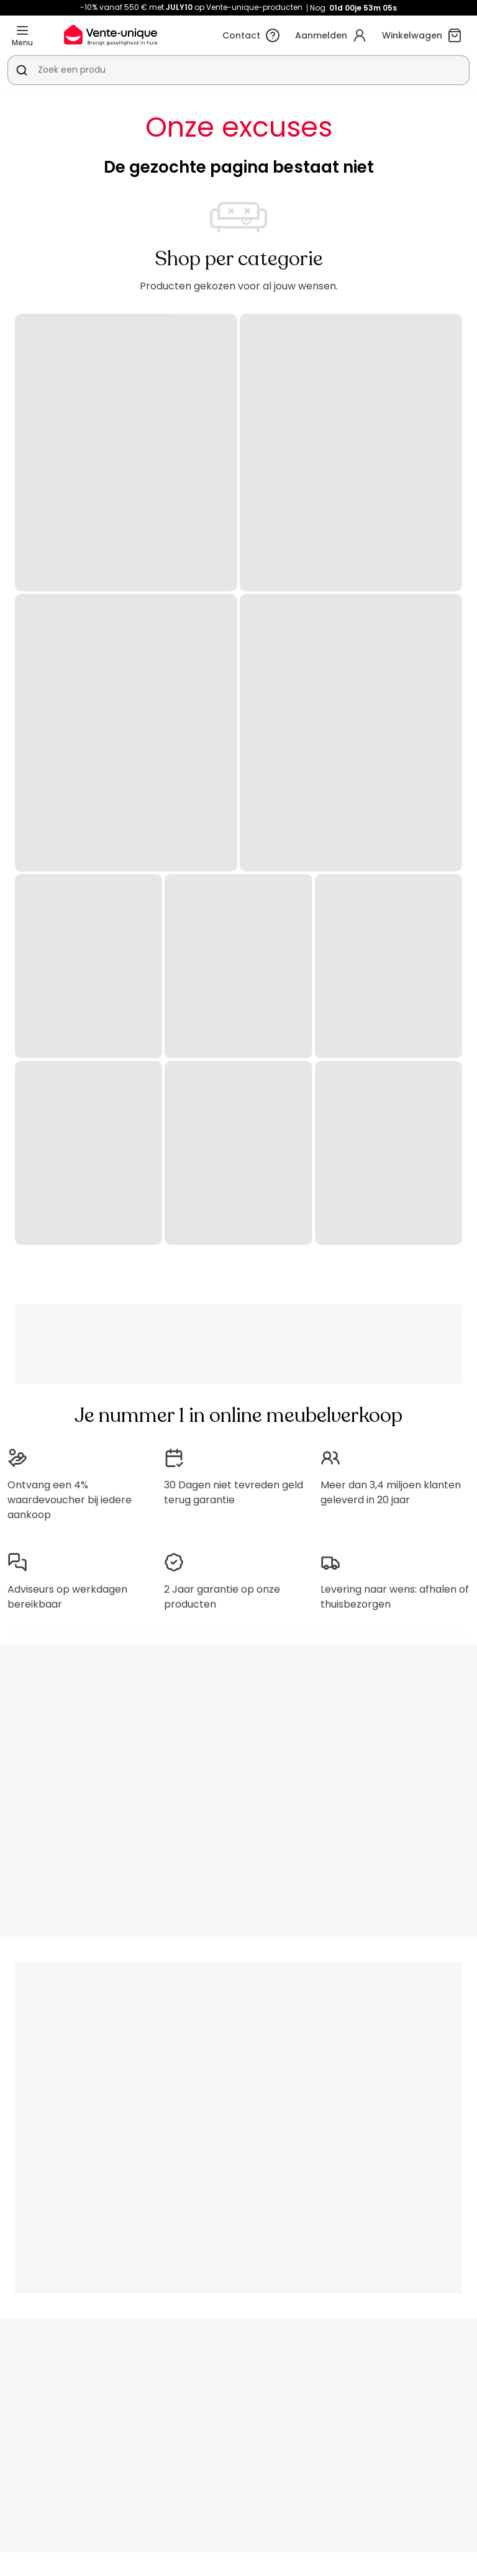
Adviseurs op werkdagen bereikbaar (67, 1596)
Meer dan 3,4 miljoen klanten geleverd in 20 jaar (390, 1492)
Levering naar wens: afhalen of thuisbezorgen (394, 1596)
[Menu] (22, 30)
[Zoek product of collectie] (21, 70)
